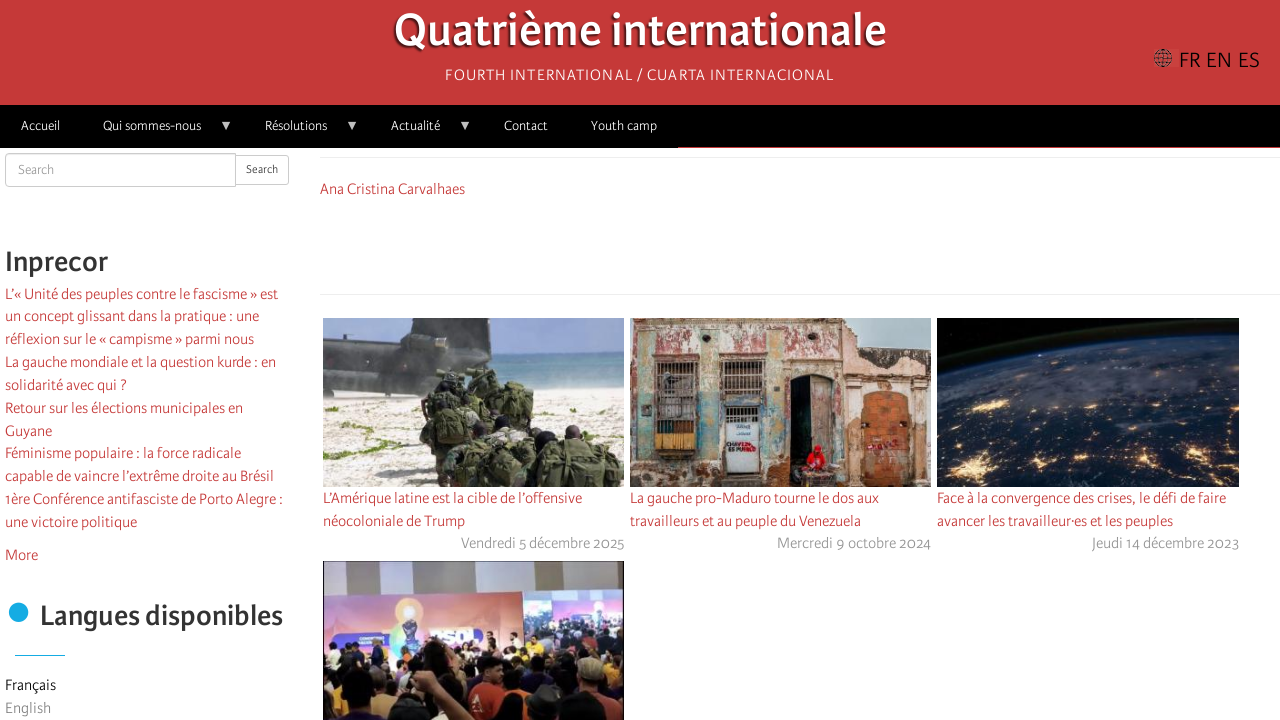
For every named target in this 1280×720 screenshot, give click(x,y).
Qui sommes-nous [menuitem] (157, 132)
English (28, 708)
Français (30, 685)
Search (262, 169)
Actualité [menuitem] (421, 132)
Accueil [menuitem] (40, 125)
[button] (856, 243)
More (21, 555)
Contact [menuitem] (526, 125)
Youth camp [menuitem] (624, 125)
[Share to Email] (828, 243)
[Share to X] (772, 243)
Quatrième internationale (640, 35)
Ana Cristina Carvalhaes (392, 189)
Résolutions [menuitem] (301, 132)
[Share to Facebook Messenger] (800, 243)
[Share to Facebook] (744, 243)
